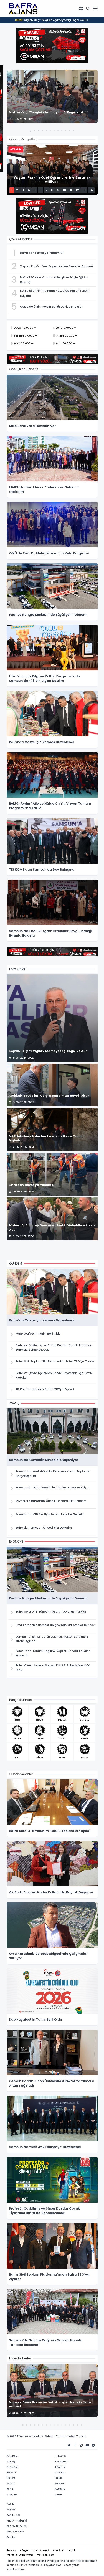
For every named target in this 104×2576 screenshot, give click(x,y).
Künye (24, 2550)
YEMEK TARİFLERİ (17, 2520)
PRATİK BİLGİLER (16, 2526)
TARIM (10, 2504)
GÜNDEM (12, 2456)
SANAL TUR (13, 2515)
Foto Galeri (17, 969)
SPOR (10, 2489)
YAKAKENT (61, 2461)
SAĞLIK (11, 2483)
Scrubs (11, 2537)
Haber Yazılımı (76, 2436)
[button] (30, 131)
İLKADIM (60, 2472)
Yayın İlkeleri (40, 2550)
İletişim (11, 2550)
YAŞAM (11, 2509)
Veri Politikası (45, 2555)
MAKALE (59, 2483)
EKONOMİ (12, 2467)
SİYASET (11, 2472)
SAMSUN (60, 2489)
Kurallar (58, 2550)
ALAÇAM (12, 2494)
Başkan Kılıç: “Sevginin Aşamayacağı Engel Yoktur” (52, 20)
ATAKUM (60, 2467)
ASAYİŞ (11, 2461)
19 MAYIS (60, 2456)
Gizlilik (72, 2550)
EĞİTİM (11, 2478)
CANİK (59, 2478)
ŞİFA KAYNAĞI (15, 2531)
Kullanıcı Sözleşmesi (20, 2555)
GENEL (58, 2494)
